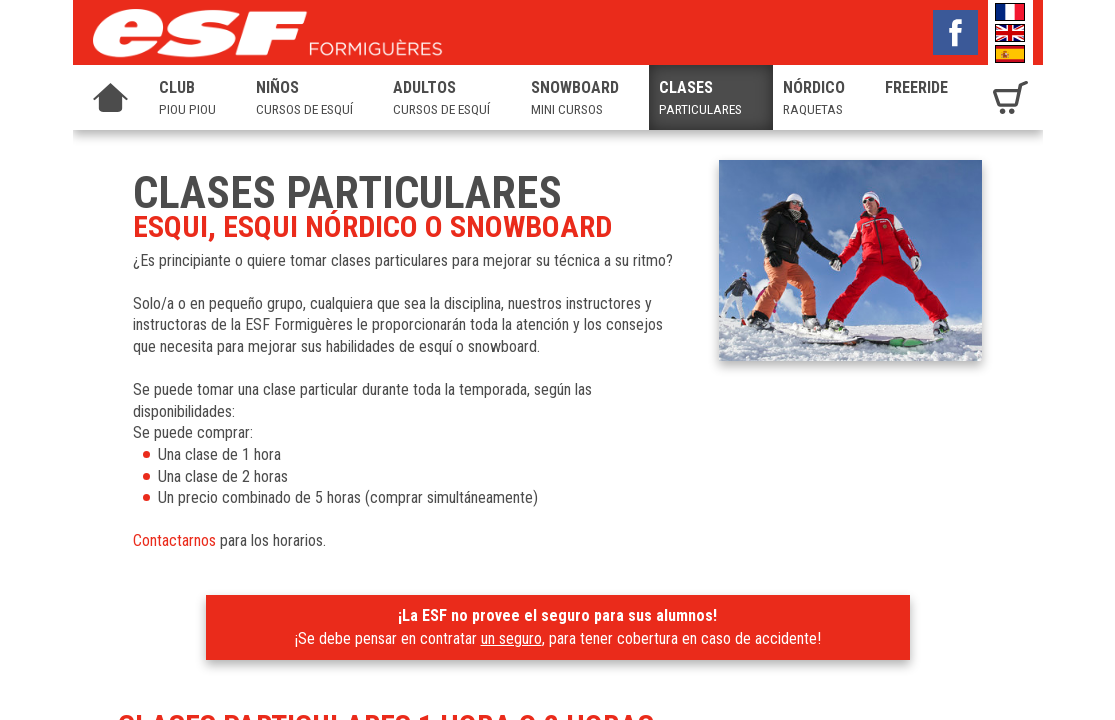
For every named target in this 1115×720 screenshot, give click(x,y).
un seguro (511, 638)
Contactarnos (174, 540)
